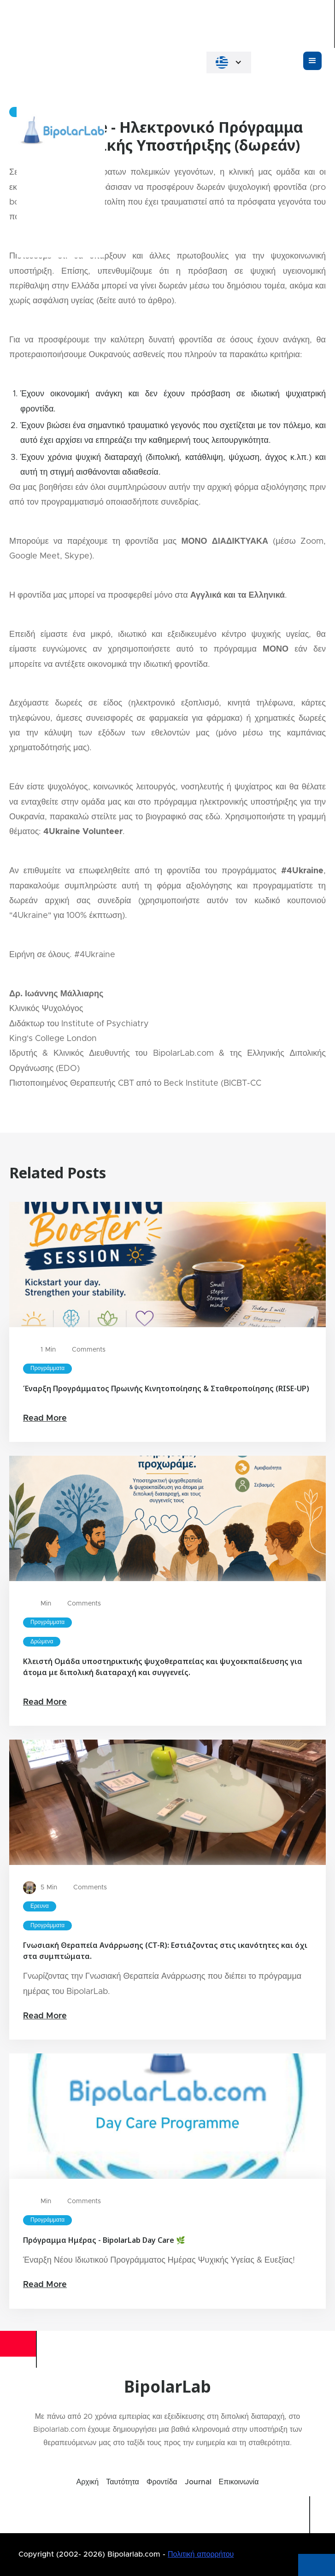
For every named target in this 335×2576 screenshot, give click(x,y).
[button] (228, 62)
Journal (198, 2482)
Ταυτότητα (122, 2482)
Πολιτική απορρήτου (201, 2554)
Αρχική (87, 2482)
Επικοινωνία (239, 2482)
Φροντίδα (162, 2482)
